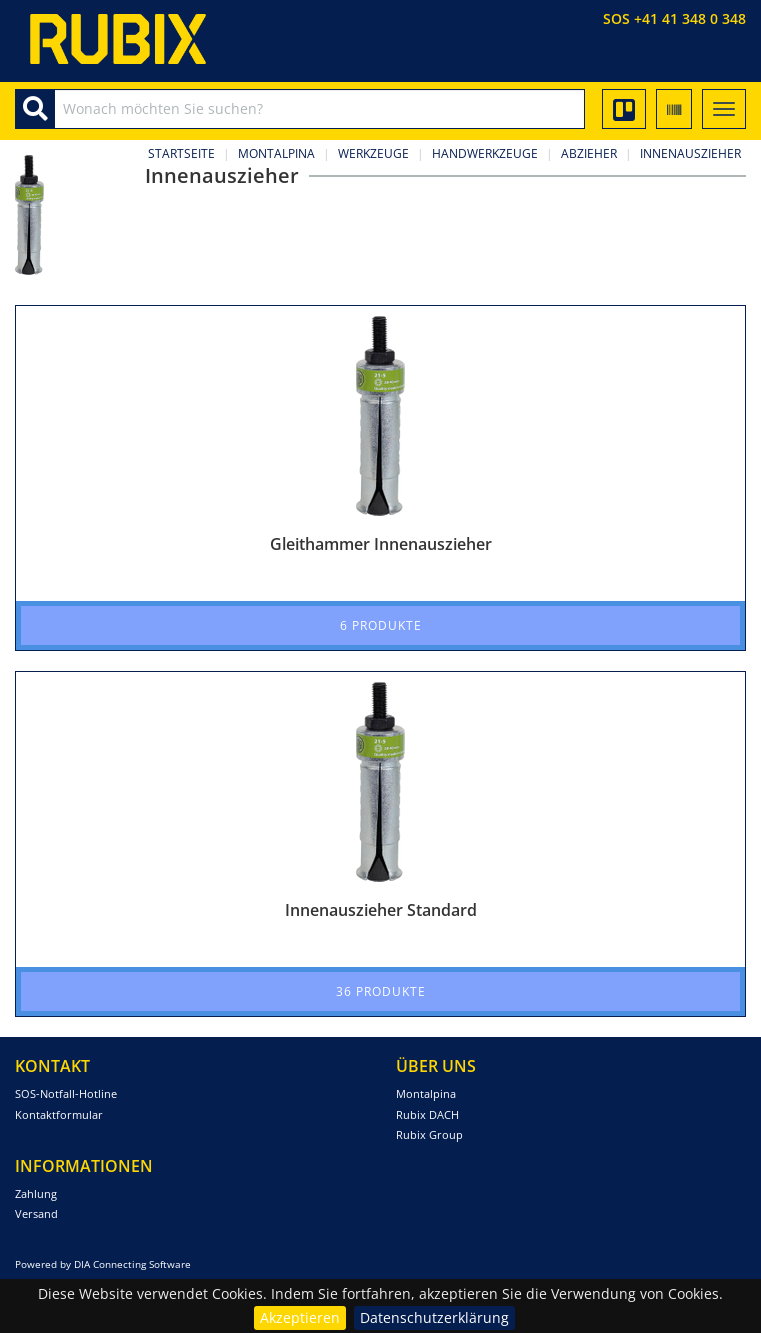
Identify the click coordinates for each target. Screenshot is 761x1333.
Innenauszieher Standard (381, 910)
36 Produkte (381, 991)
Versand (36, 1213)
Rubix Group (429, 1134)
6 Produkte (381, 625)
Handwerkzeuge (485, 153)
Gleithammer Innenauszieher (381, 544)
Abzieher (589, 153)
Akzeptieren (300, 1317)
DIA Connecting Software (132, 1264)
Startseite (181, 153)
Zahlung (36, 1193)
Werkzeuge (373, 153)
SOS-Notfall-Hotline (66, 1093)
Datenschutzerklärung (434, 1317)
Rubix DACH (427, 1114)
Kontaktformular (59, 1114)
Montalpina (276, 153)
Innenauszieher (690, 153)
